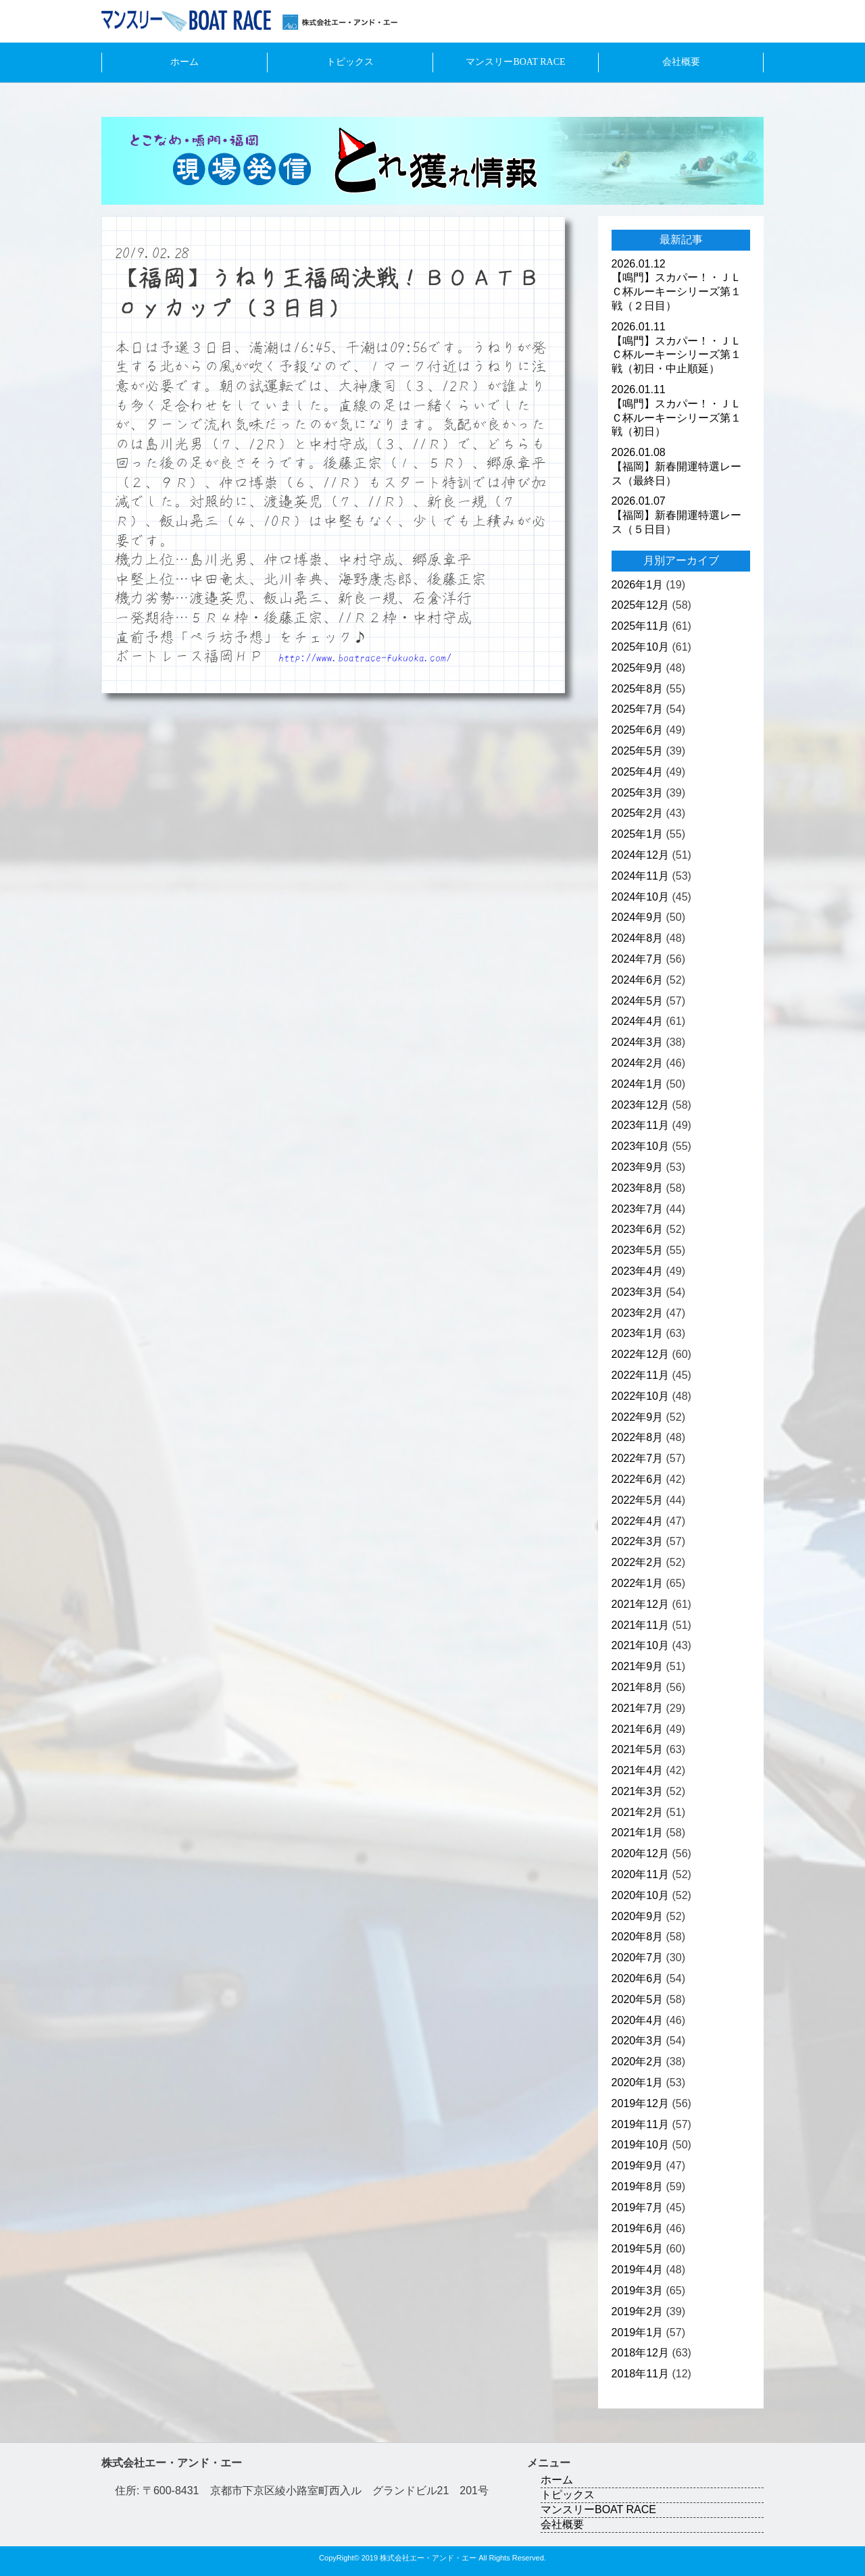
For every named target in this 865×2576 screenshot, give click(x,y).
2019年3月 (638, 2290)
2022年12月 (640, 1354)
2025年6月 (638, 730)
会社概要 (681, 62)
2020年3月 (638, 2040)
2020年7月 (638, 1957)
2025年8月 (638, 688)
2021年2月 (638, 1812)
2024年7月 (638, 959)
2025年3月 (638, 793)
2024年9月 (638, 917)
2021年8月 (638, 1687)
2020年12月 (640, 1853)
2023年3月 (638, 1292)
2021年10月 (640, 1645)
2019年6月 (638, 2228)
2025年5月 (638, 751)
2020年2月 (638, 2061)
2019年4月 (638, 2269)
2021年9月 (638, 1666)
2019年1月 (638, 2332)
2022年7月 (638, 1458)
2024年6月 (638, 980)
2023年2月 (638, 1313)
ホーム (184, 62)
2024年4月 (638, 1021)
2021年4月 (638, 1770)
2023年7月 (638, 1209)
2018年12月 (640, 2352)
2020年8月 (638, 1936)
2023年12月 (640, 1105)
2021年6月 (638, 1729)
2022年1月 (638, 1583)
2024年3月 (638, 1042)
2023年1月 (638, 1333)
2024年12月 (640, 855)
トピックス (350, 62)
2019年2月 (638, 2311)
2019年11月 (640, 2124)
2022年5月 (638, 1500)
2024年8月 (638, 938)
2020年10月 (640, 1895)
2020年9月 (638, 1916)
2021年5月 (638, 1749)
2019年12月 (640, 2103)
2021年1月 (638, 1832)
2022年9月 (638, 1417)
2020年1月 (638, 2082)
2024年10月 (640, 897)
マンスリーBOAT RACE (515, 62)
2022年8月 (638, 1437)
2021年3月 (638, 1791)
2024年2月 (638, 1063)
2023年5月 (638, 1250)
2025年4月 (638, 772)
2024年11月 (640, 876)
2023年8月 (638, 1188)
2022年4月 (638, 1521)
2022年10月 (640, 1396)
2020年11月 (640, 1874)
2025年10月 (640, 647)
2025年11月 (640, 626)
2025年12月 (640, 605)
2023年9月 (638, 1167)
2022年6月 (638, 1479)
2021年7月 (638, 1708)
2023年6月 (638, 1229)
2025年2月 (638, 813)
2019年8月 (638, 2186)
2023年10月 (640, 1146)
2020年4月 (638, 2020)
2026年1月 (638, 584)
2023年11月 (640, 1125)
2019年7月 (638, 2207)
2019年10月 (640, 2144)
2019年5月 (638, 2248)
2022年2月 (638, 1562)
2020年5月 (638, 1999)
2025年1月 (638, 834)
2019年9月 (638, 2165)
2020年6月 (638, 1978)
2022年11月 (640, 1375)
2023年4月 (638, 1271)
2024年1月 (638, 1084)
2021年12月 (640, 1604)
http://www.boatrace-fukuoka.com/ (364, 657)
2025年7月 (638, 709)
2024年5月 (638, 1001)
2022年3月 (638, 1541)
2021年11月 (640, 1625)
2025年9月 (638, 668)
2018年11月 (640, 2373)
